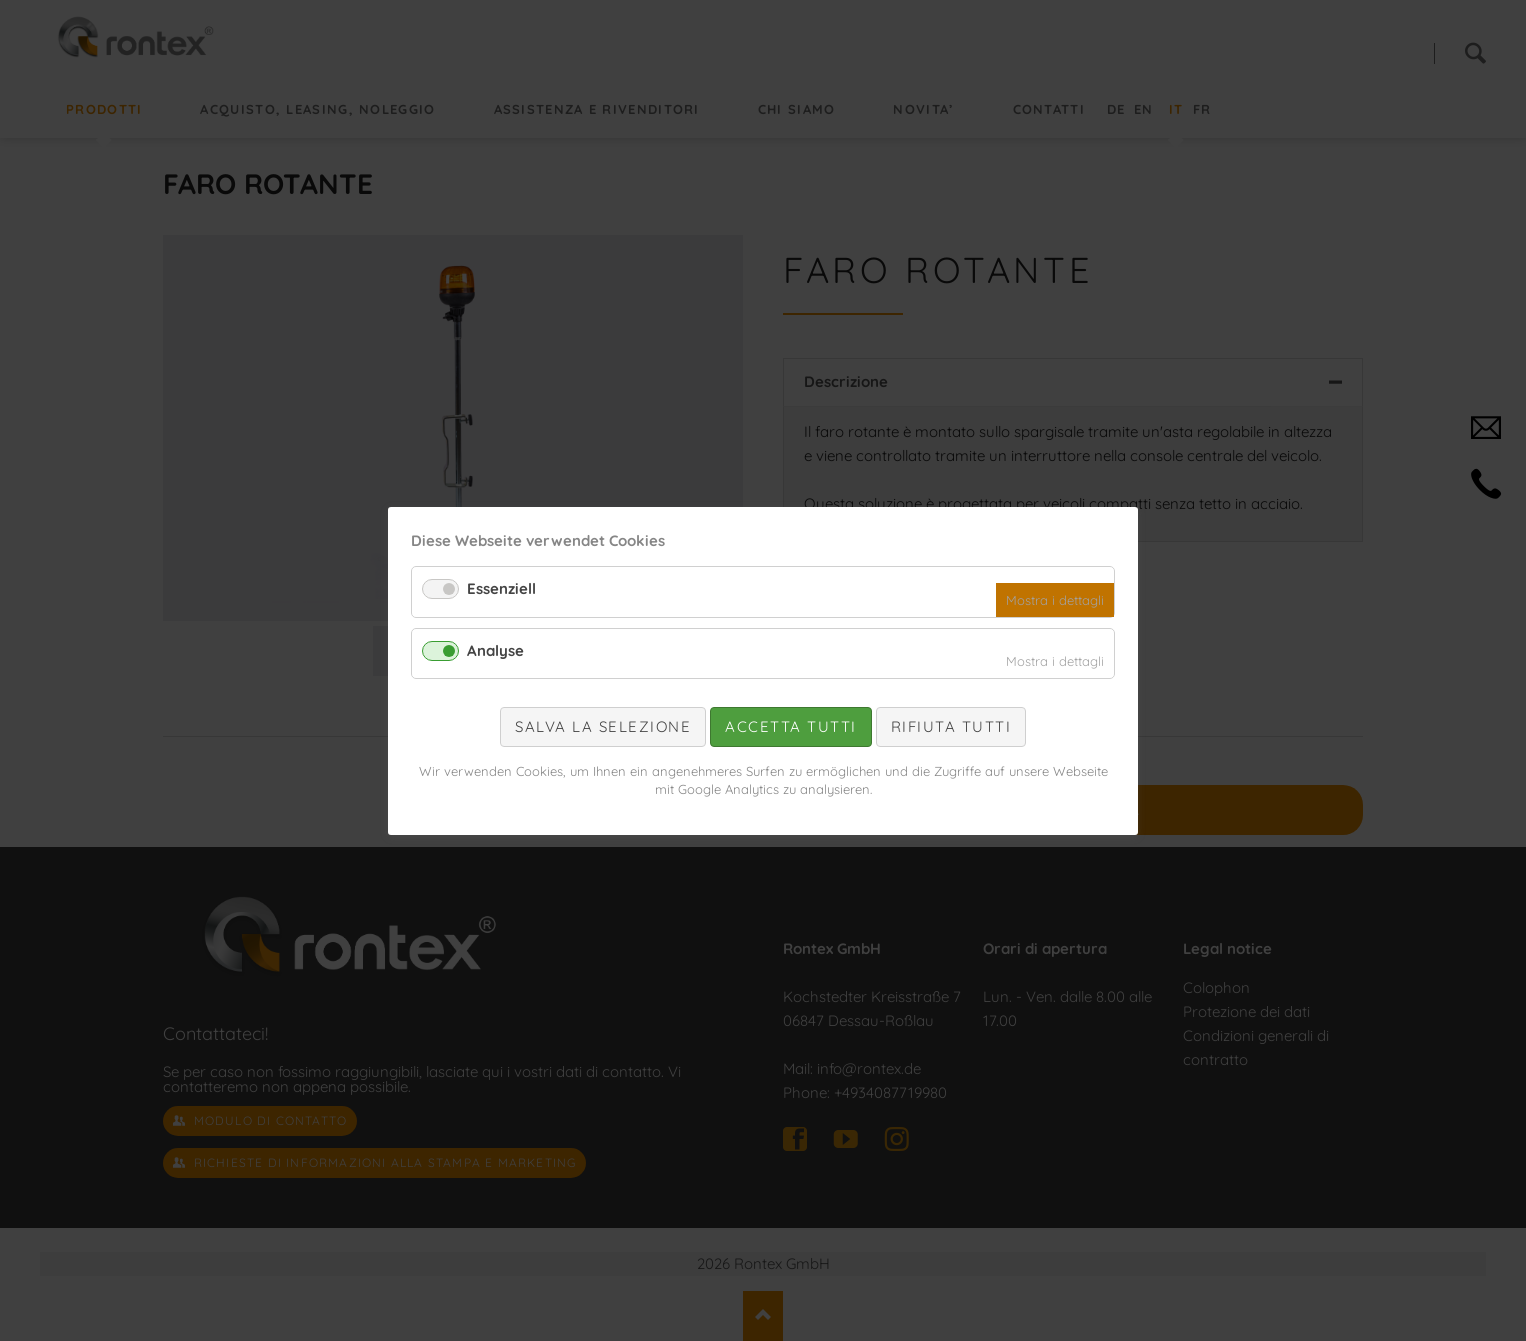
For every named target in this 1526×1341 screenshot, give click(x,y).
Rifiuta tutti (951, 726)
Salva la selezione (603, 726)
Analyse (495, 649)
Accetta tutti (791, 726)
